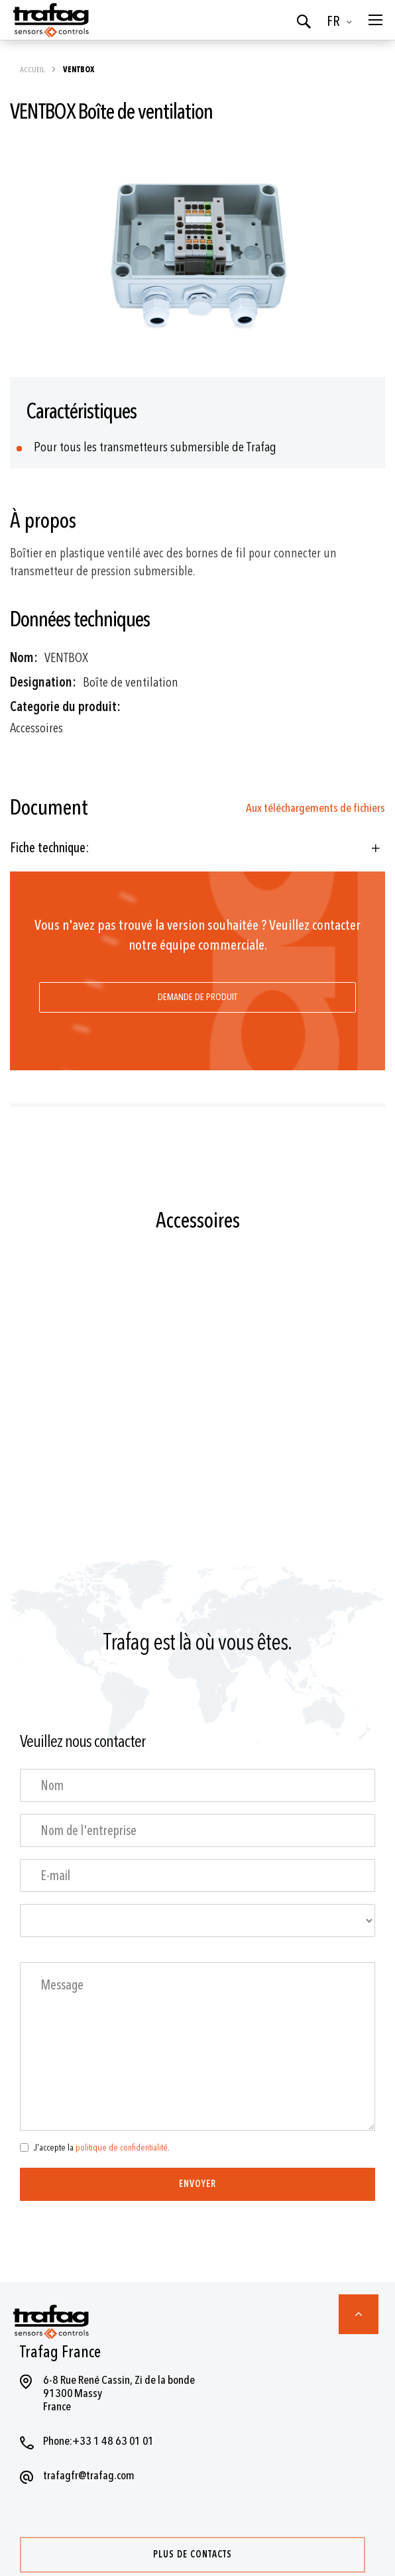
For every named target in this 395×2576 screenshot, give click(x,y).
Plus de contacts (192, 2554)
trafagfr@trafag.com (89, 2475)
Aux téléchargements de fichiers (315, 808)
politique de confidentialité (122, 2147)
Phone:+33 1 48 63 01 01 (98, 2441)
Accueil (33, 69)
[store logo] (49, 20)
